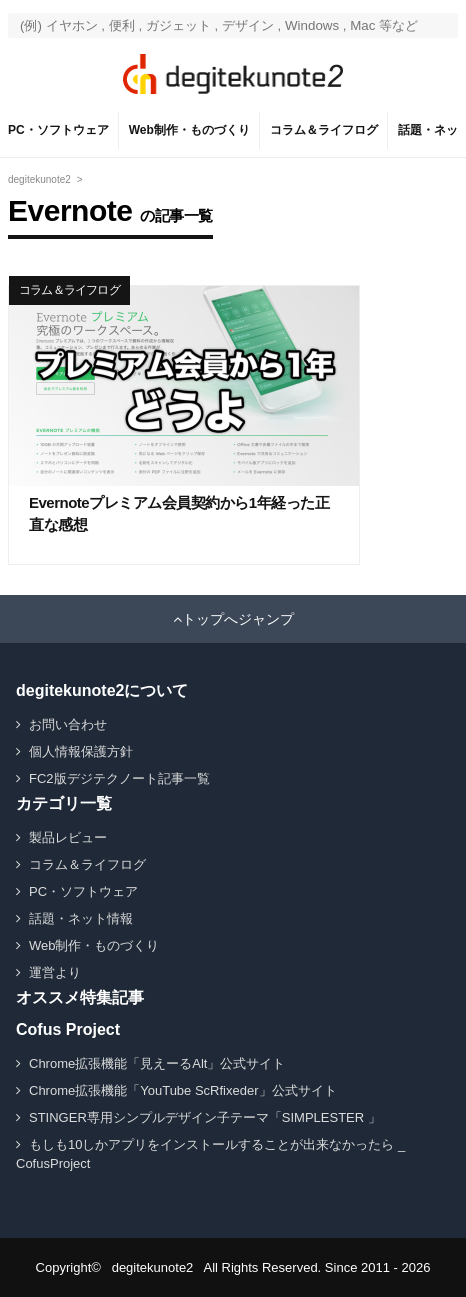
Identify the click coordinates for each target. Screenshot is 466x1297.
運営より (55, 972)
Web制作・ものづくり (189, 130)
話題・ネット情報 (81, 918)
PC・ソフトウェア (58, 130)
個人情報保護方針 (81, 751)
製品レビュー (68, 837)
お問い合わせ (68, 724)
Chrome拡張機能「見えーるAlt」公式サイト (157, 1063)
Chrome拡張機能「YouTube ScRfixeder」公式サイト (183, 1090)
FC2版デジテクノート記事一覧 (119, 778)
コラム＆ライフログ (324, 130)
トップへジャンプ (238, 619)
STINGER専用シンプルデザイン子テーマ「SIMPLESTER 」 (205, 1117)
